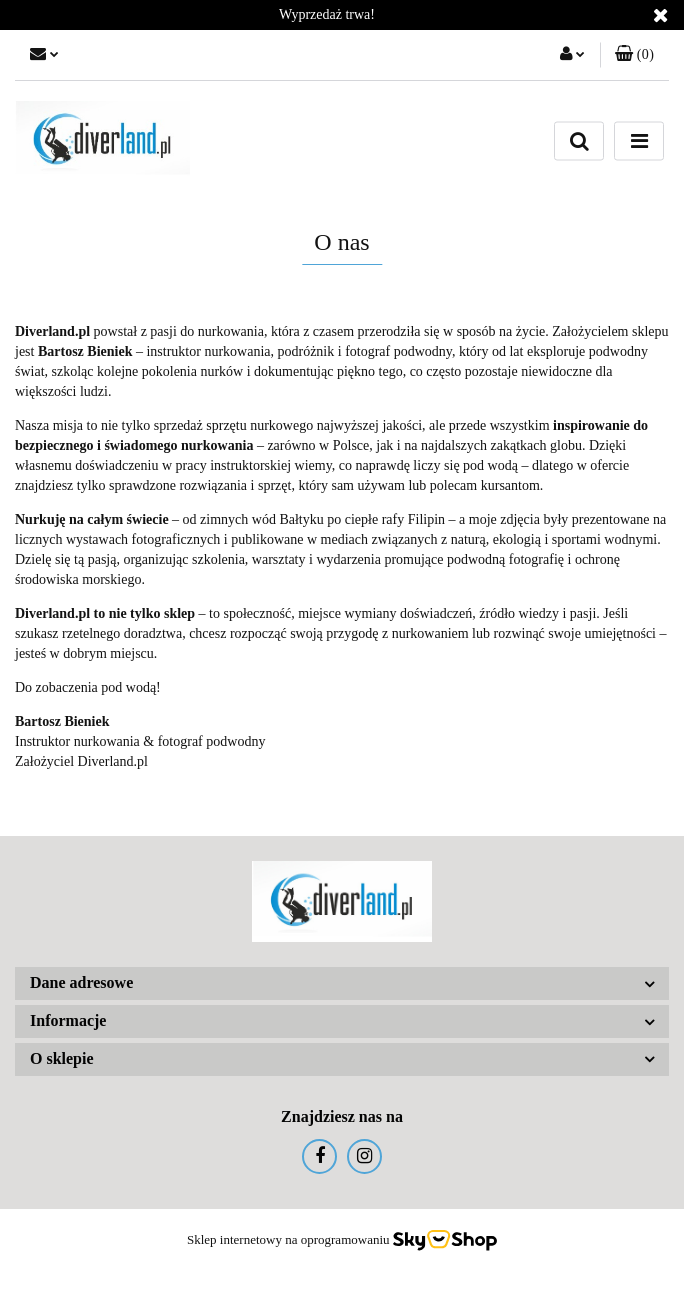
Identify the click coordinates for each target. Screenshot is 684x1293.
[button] (634, 55)
